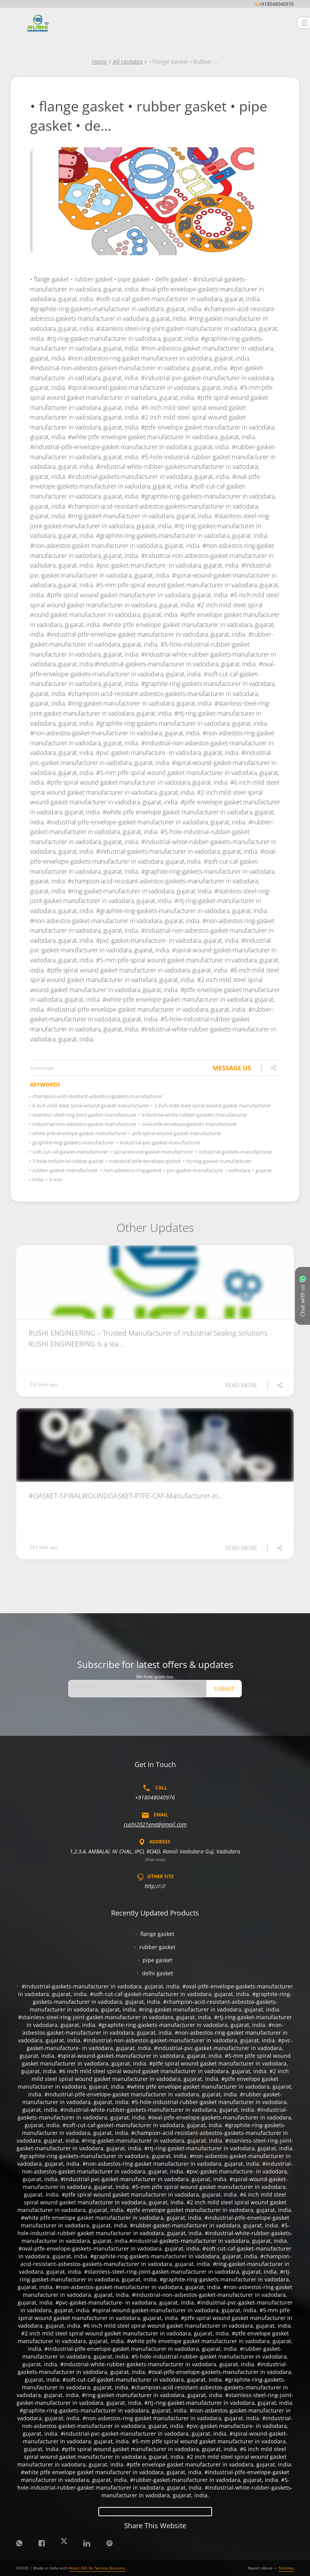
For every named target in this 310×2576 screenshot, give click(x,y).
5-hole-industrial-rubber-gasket (67, 1160)
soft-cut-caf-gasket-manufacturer (69, 1151)
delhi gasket (157, 1973)
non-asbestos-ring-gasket (131, 1170)
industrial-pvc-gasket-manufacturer (158, 1142)
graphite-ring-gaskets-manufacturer (72, 1142)
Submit (224, 1688)
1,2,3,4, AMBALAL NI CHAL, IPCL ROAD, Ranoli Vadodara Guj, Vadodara (155, 1851)
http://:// (155, 1886)
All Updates (128, 61)
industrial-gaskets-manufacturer (234, 1151)
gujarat (262, 1170)
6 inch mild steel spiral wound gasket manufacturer (89, 1105)
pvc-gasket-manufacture (194, 1170)
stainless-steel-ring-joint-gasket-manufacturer (83, 1114)
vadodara (238, 1170)
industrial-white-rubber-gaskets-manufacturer (193, 1114)
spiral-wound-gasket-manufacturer (152, 1151)
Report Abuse (260, 2568)
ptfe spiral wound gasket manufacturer (175, 1133)
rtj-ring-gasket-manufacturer (217, 1160)
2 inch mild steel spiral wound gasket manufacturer (211, 1105)
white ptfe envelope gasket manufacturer (78, 1133)
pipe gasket (157, 1960)
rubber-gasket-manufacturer (64, 1170)
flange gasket (157, 1933)
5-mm (54, 1179)
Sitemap (286, 2568)
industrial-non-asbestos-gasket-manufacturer (83, 1123)
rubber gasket (157, 1947)
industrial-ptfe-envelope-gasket (144, 1160)
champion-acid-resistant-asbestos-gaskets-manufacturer (96, 1096)
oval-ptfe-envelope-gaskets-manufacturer (188, 1123)
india (37, 1179)
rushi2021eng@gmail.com (155, 1824)
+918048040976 (155, 1797)
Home (99, 61)
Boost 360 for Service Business (97, 2568)
